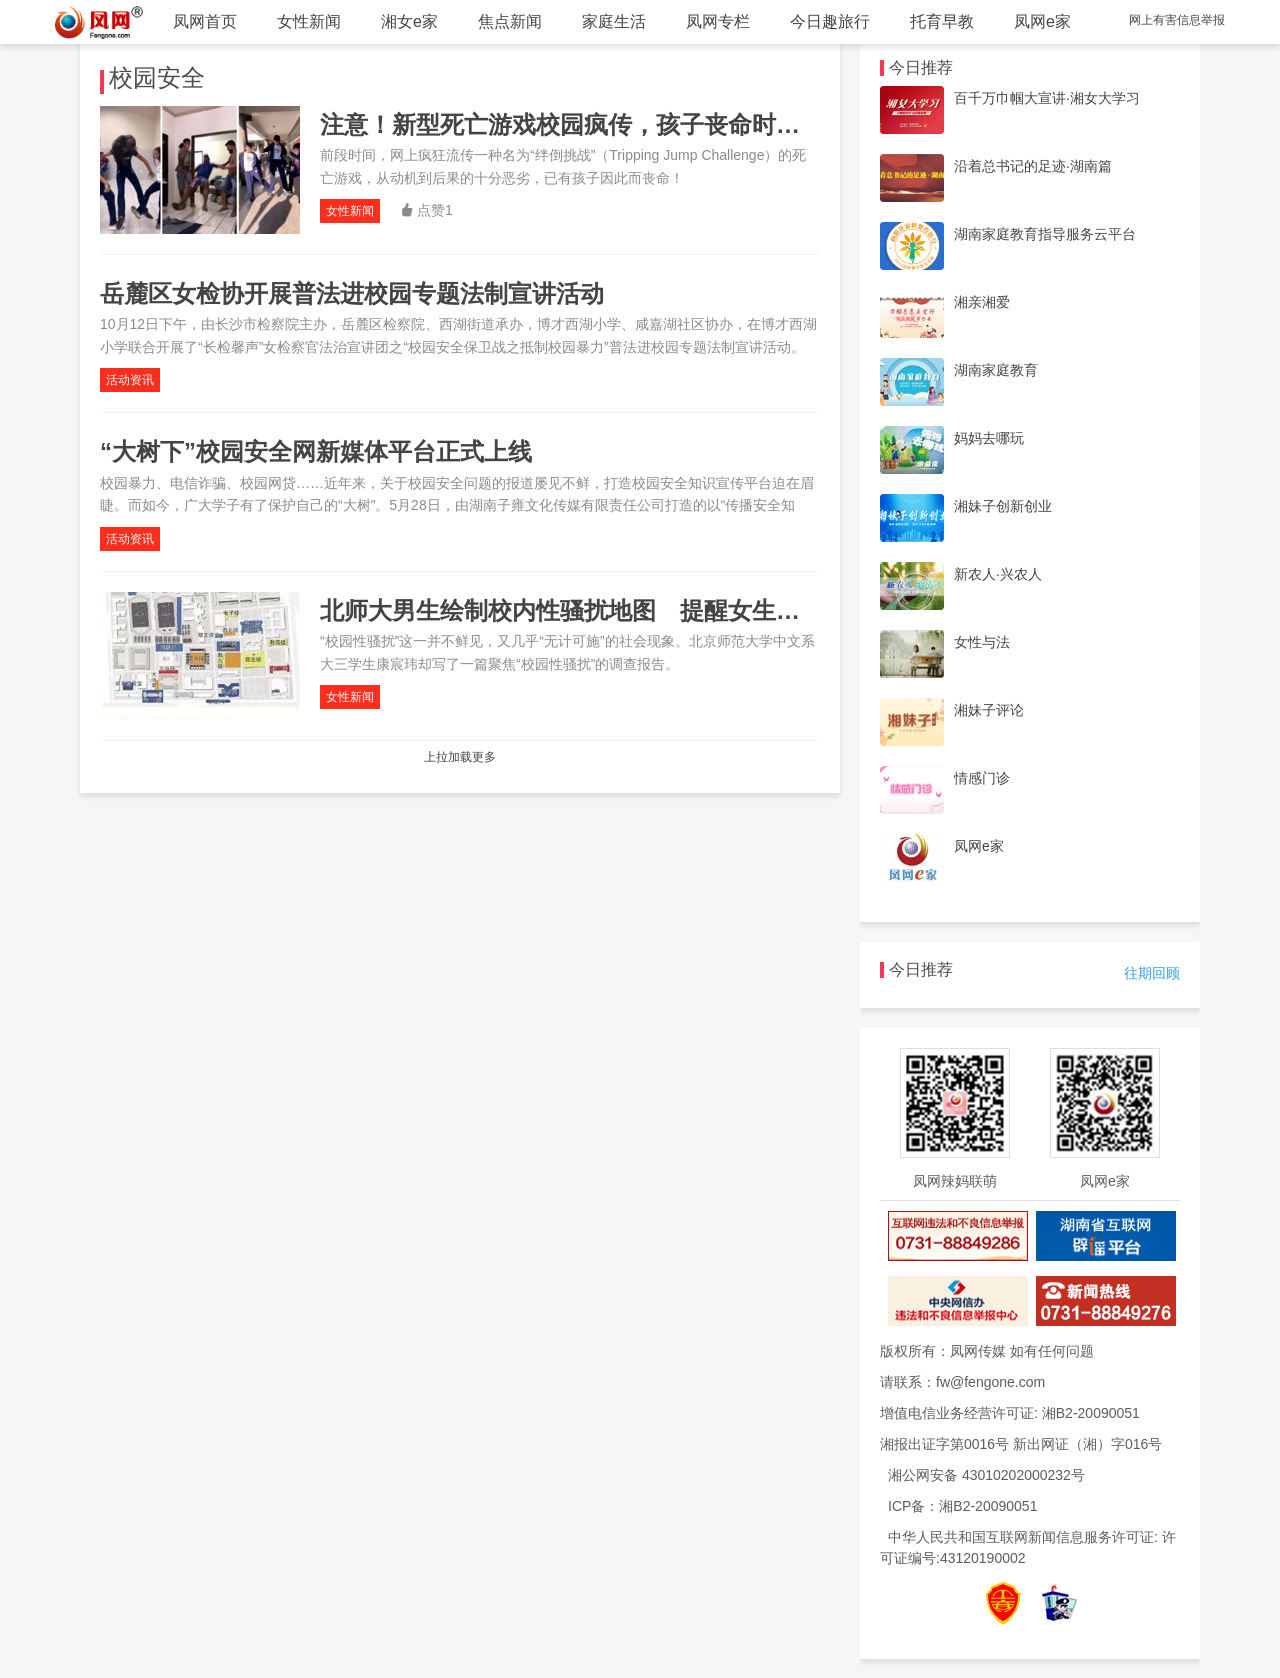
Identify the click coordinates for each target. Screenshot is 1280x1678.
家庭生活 (614, 21)
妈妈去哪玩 (989, 438)
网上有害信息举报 (1177, 20)
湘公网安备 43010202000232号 (986, 1475)
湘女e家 (409, 21)
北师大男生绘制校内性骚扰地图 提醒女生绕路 (572, 610)
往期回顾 (1152, 973)
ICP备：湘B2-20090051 (962, 1506)
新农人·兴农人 (998, 574)
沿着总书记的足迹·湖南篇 (1033, 166)
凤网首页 (205, 21)
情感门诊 (982, 778)
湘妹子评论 (989, 710)
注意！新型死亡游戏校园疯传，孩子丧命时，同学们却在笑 (632, 124)
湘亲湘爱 (982, 302)
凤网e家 (1042, 21)
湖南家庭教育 (996, 370)
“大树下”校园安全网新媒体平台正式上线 (316, 451)
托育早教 (942, 21)
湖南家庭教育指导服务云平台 (1045, 234)
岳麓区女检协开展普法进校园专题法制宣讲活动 (352, 293)
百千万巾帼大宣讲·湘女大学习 (1047, 98)
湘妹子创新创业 (1003, 506)
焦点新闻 (510, 21)
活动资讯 (130, 380)
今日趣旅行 (830, 21)
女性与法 (982, 642)
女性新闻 (309, 21)
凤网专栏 (718, 21)
